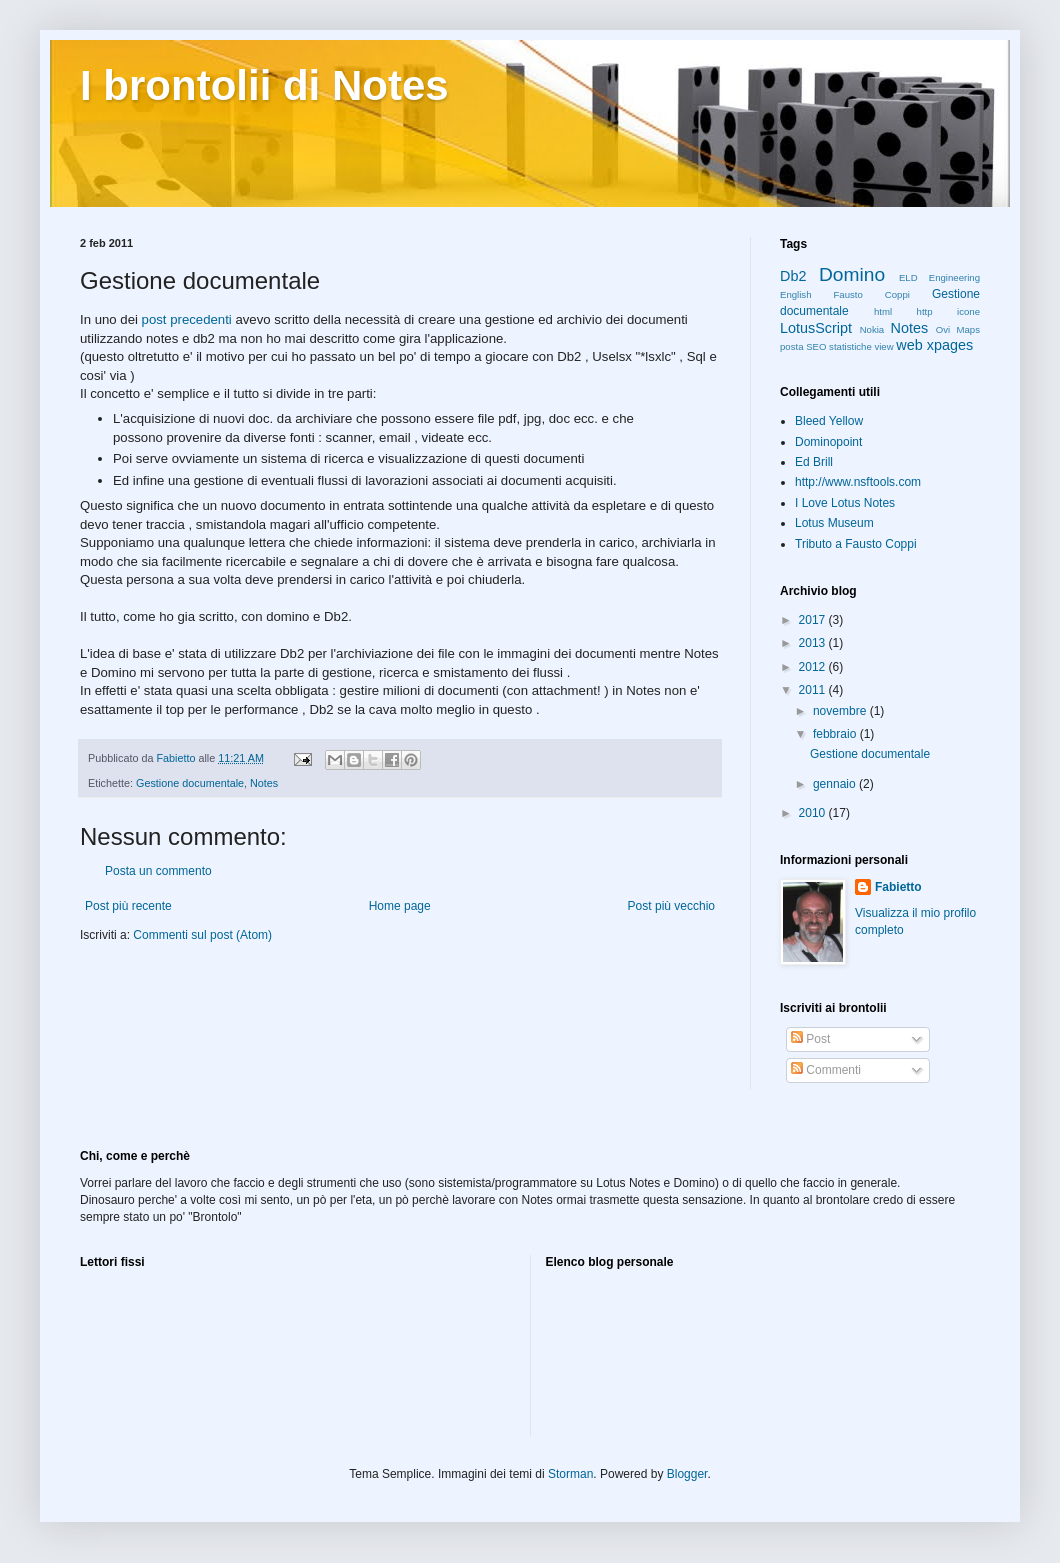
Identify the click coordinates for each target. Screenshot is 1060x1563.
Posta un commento (158, 871)
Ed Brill (814, 462)
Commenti (826, 1070)
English (795, 294)
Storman (570, 1474)
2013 (814, 643)
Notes (264, 783)
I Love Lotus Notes (845, 503)
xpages (950, 345)
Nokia (872, 329)
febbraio (836, 734)
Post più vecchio (671, 906)
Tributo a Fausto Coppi (856, 544)
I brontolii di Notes (264, 85)
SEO (816, 346)
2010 (814, 813)
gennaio (836, 784)
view (883, 346)
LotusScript (816, 328)
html (883, 311)
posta (791, 346)
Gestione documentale (190, 783)
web (909, 345)
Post (810, 1039)
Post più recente (128, 906)
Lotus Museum (834, 523)
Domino (852, 274)
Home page (400, 906)
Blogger (687, 1474)
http (925, 311)
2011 (814, 690)
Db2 (793, 276)
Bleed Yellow (829, 421)
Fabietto (898, 887)
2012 (814, 667)
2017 (814, 620)
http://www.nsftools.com (858, 482)
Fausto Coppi (872, 294)
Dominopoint (828, 442)
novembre (841, 711)
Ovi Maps (958, 329)
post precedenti (187, 319)
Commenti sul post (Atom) (202, 935)
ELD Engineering (939, 277)
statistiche (850, 346)
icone (968, 311)
